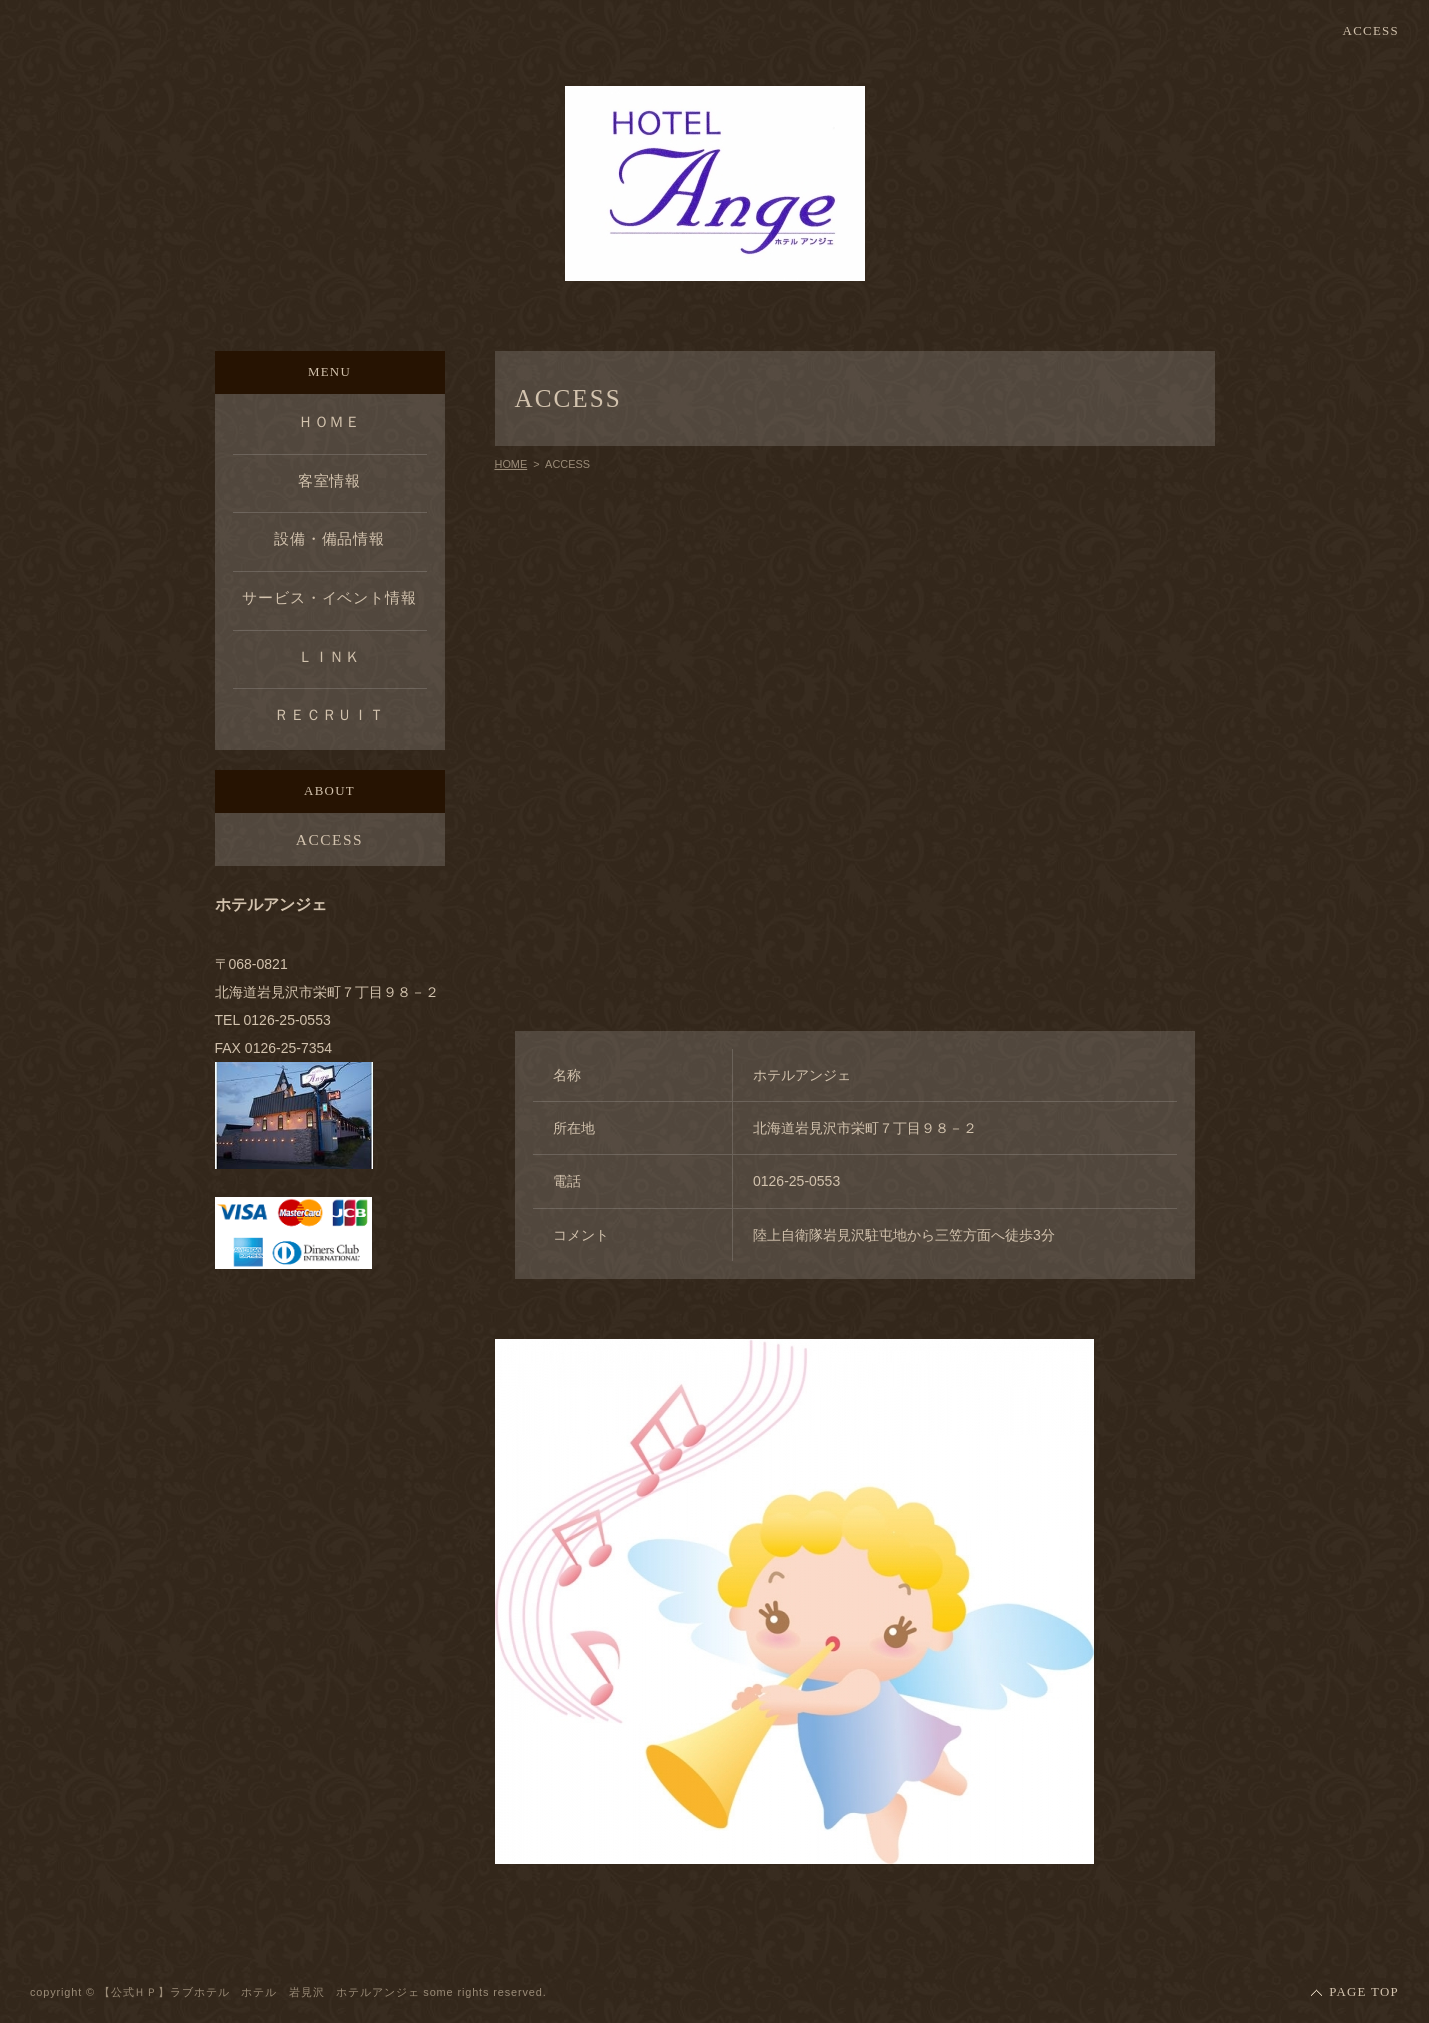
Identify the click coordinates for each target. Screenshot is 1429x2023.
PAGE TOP (1364, 1992)
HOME (511, 464)
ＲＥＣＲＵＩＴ (329, 714)
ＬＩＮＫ (330, 656)
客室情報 (330, 480)
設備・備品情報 (329, 538)
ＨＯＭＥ (330, 421)
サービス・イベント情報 (329, 597)
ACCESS (1371, 31)
